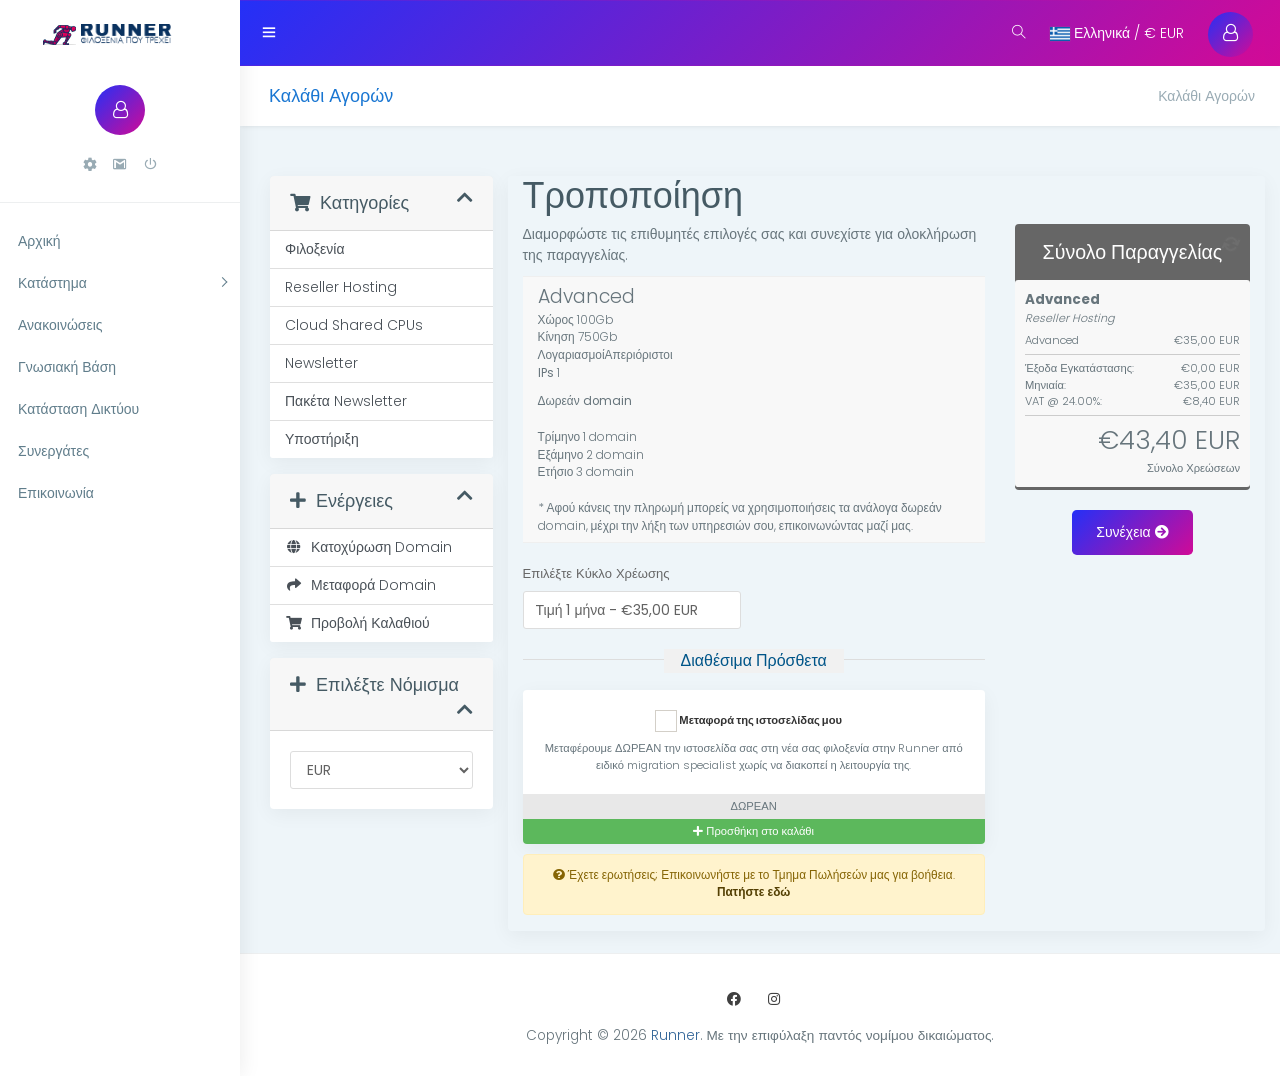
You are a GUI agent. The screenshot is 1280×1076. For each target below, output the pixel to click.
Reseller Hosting (341, 287)
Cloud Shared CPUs (354, 325)
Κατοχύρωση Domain (368, 547)
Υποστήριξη (322, 439)
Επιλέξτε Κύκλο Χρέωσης (596, 573)
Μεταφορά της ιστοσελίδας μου (748, 721)
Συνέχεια (1132, 532)
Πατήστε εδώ (753, 892)
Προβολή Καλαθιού (357, 623)
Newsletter (321, 363)
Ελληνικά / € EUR (1117, 33)
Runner (675, 1035)
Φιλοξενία (315, 249)
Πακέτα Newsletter (346, 401)
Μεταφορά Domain (360, 585)
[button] (90, 164)
